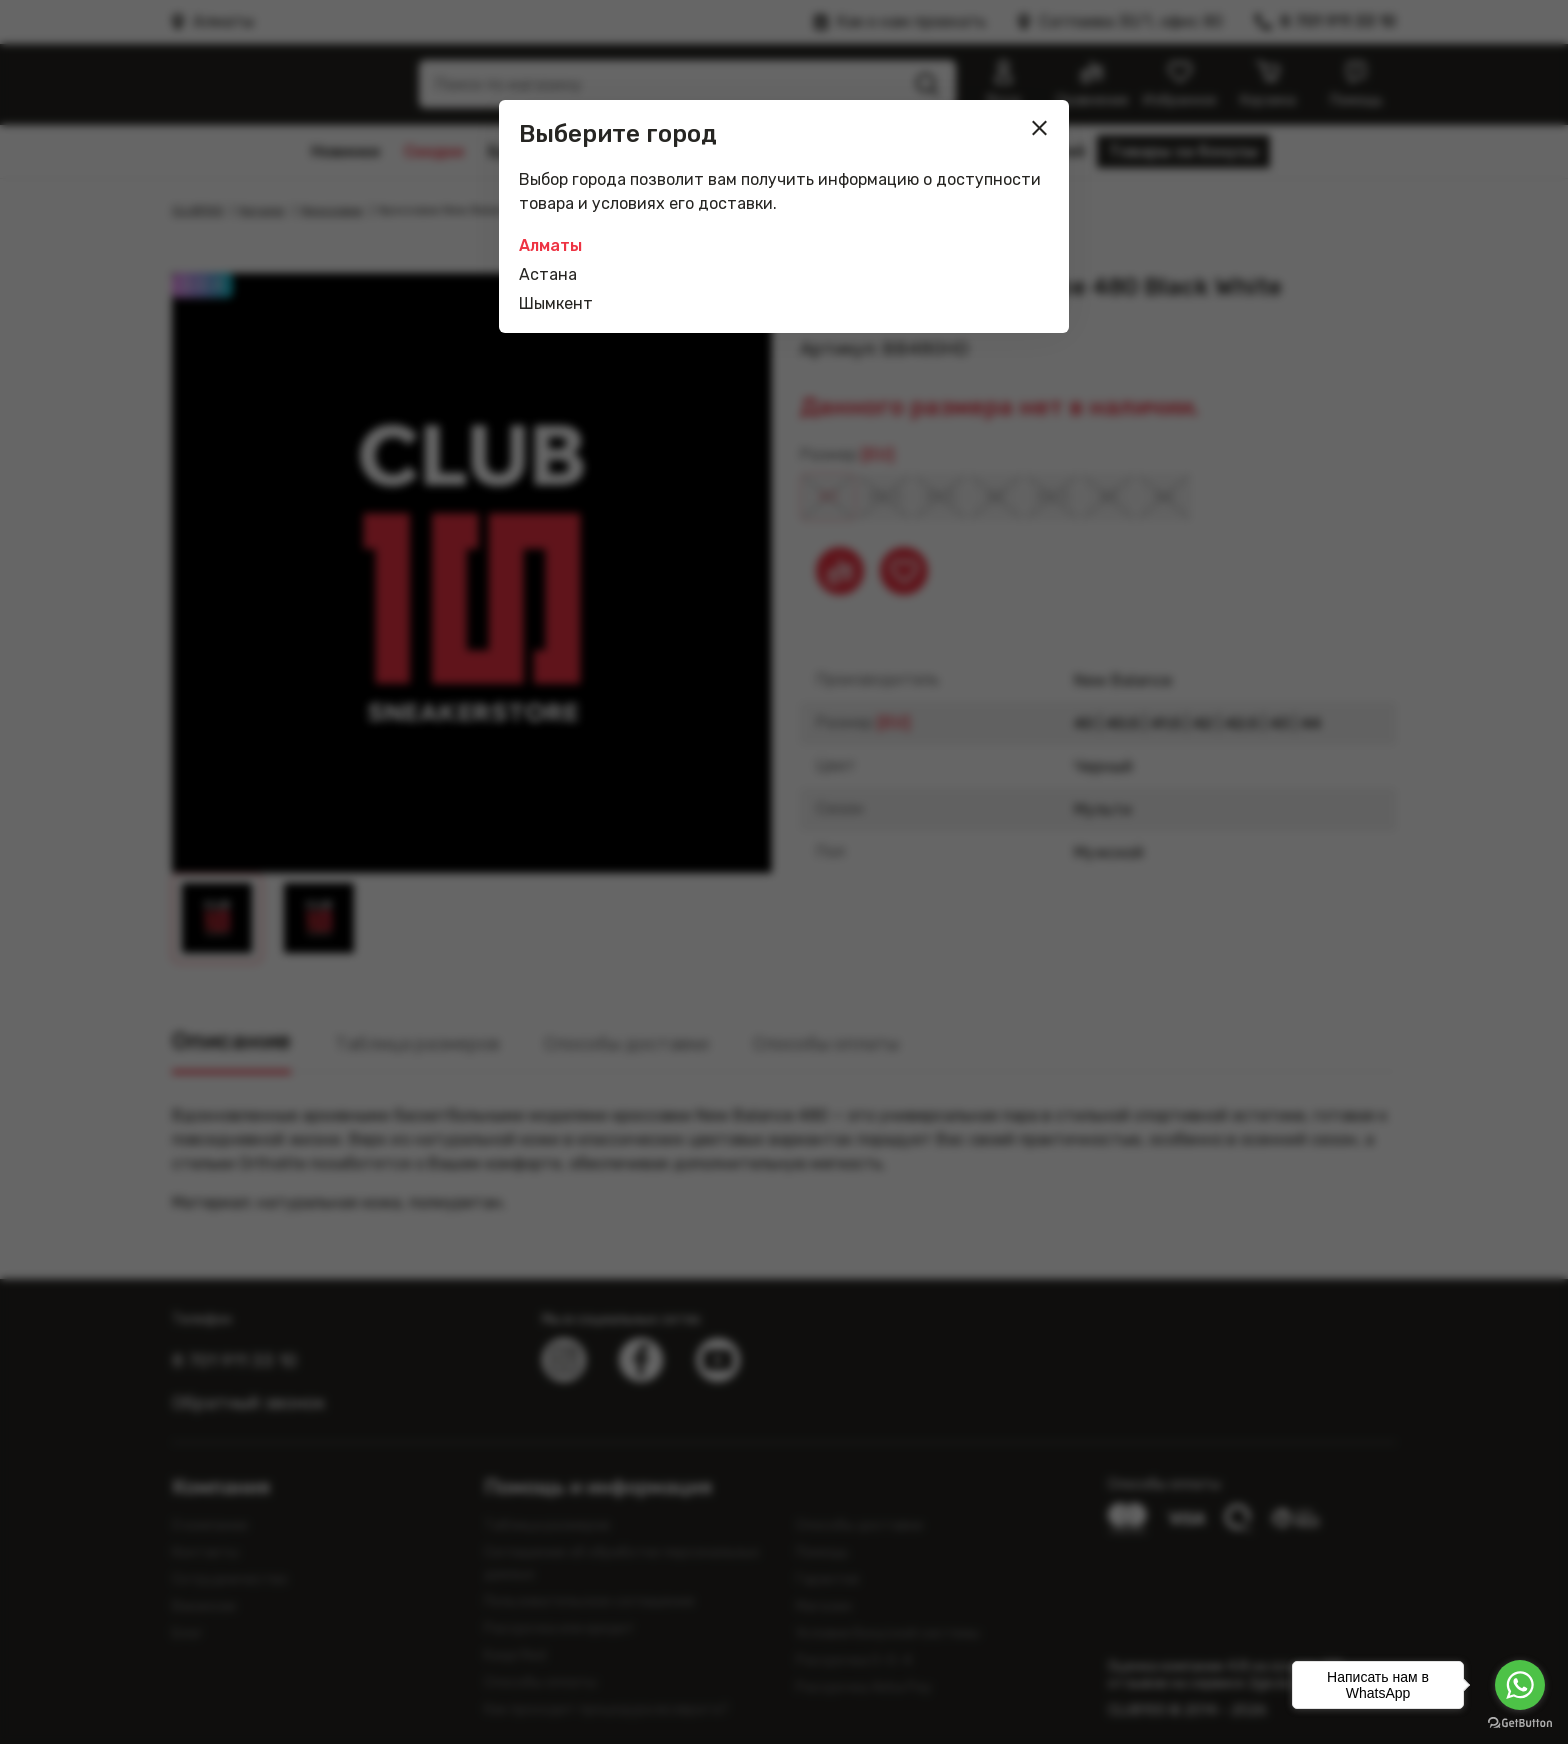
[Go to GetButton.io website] (1520, 1723)
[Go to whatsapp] (1520, 1685)
